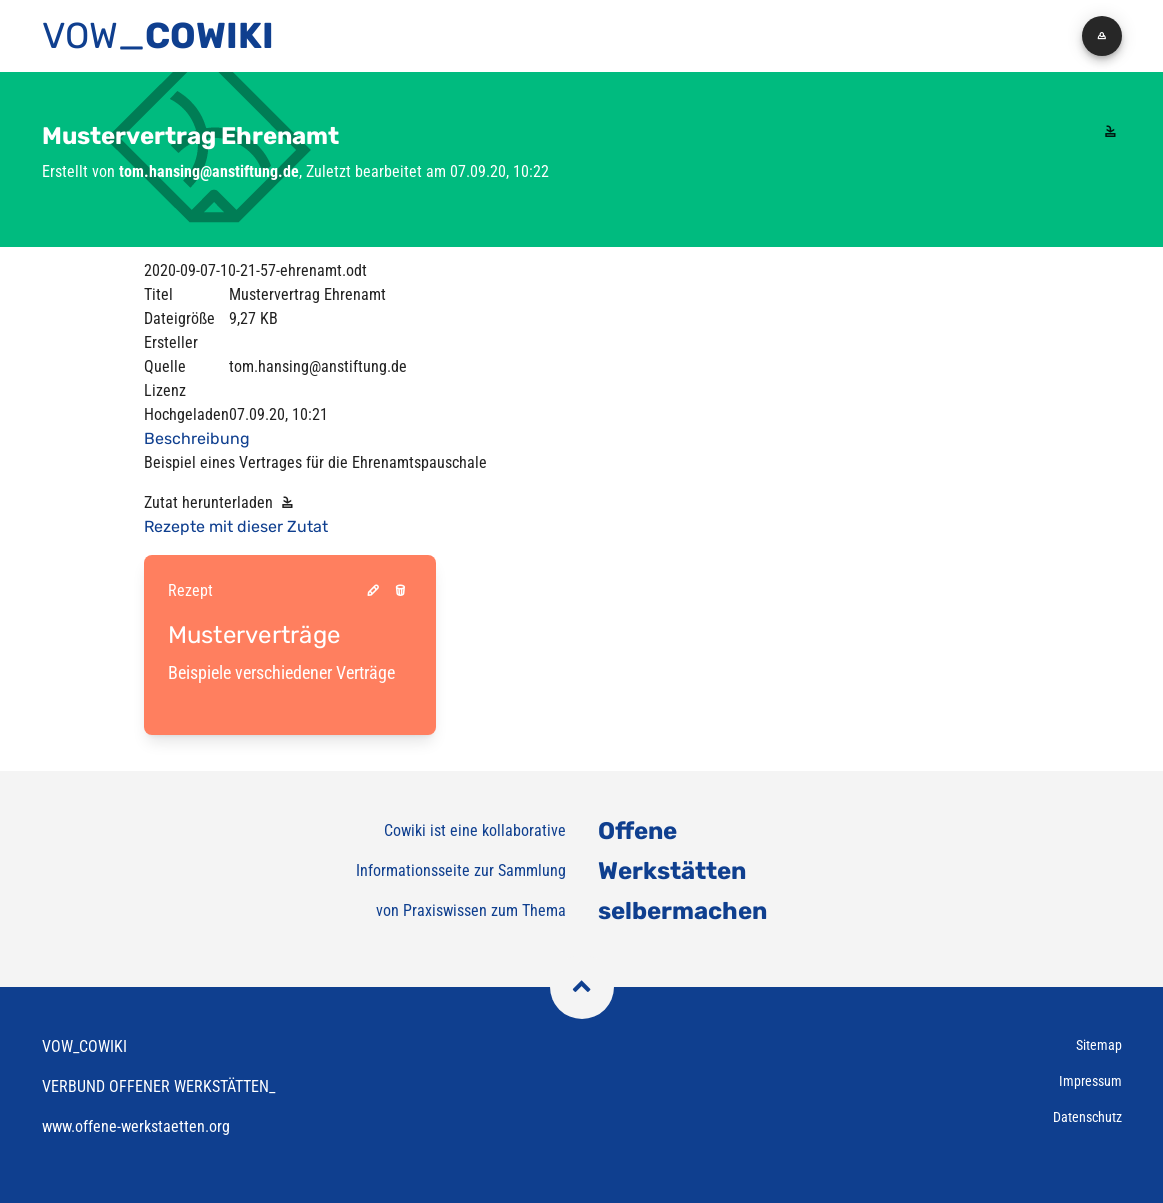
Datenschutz (1087, 1117)
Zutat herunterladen (221, 502)
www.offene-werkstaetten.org (136, 1126)
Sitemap (1099, 1045)
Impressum (1090, 1081)
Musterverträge (254, 635)
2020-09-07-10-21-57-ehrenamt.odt (255, 270)
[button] (1102, 36)
